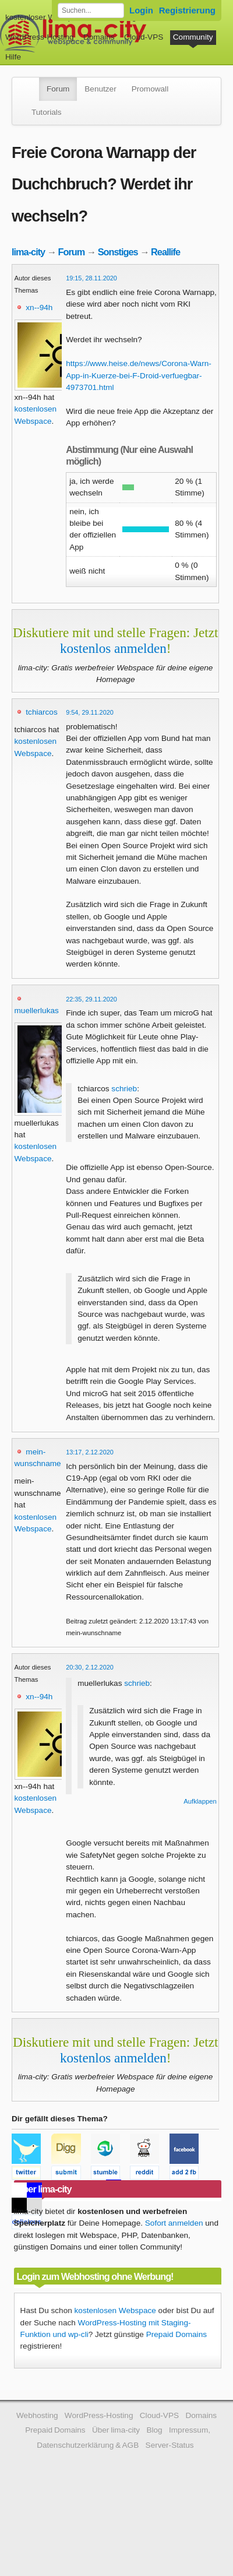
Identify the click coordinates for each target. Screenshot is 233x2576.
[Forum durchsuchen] (91, 10)
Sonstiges (118, 252)
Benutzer (100, 89)
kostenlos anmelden (113, 648)
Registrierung (187, 10)
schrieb (124, 1088)
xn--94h (39, 307)
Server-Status (170, 2445)
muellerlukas (37, 1010)
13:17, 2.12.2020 (90, 1452)
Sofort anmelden (174, 2223)
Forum (58, 89)
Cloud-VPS (143, 37)
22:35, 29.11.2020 (91, 999)
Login (141, 10)
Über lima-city (116, 2430)
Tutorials (46, 112)
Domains (99, 37)
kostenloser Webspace (45, 17)
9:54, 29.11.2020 (90, 712)
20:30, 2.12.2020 (90, 1667)
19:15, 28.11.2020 (91, 278)
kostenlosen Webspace (115, 2310)
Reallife (165, 252)
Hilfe (13, 56)
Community (193, 37)
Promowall (150, 89)
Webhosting (37, 2415)
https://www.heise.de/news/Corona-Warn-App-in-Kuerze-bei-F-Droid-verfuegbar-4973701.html (138, 375)
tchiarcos (41, 712)
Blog (154, 2430)
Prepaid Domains (176, 2334)
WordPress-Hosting (39, 37)
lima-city (28, 252)
